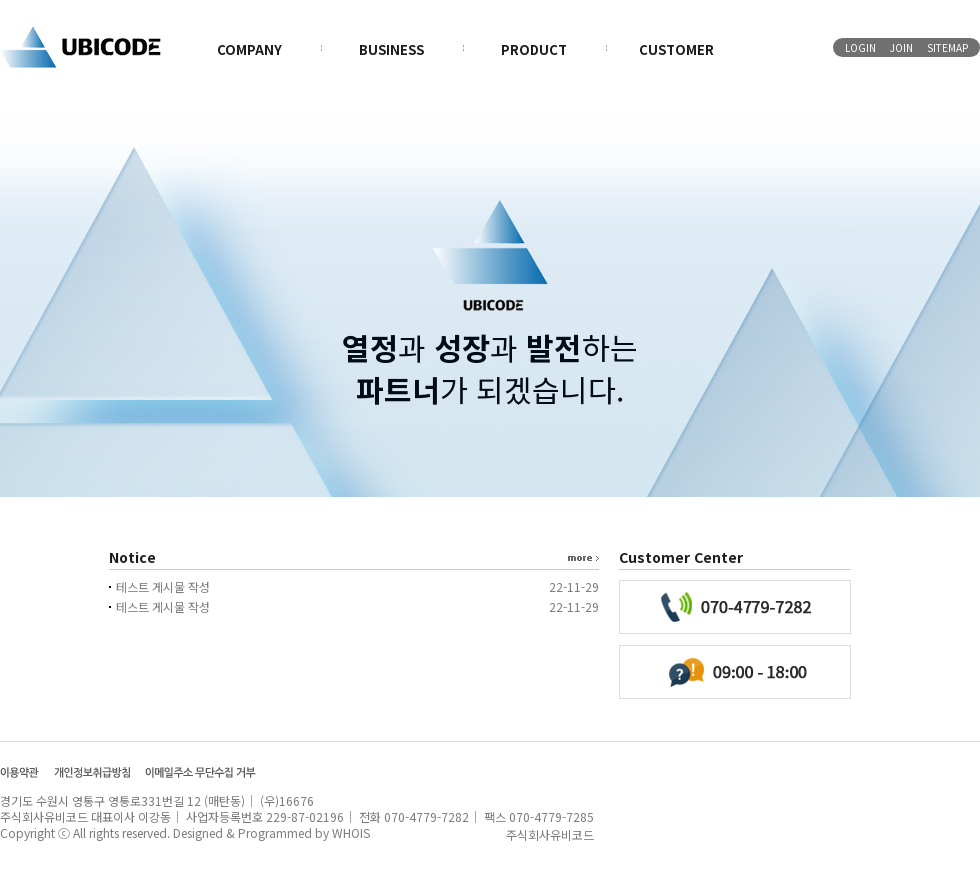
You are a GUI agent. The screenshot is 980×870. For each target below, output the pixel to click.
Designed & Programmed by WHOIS (271, 832)
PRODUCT (534, 49)
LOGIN (860, 47)
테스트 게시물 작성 (163, 586)
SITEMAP (947, 47)
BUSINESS (391, 49)
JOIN (901, 47)
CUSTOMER (676, 49)
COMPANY (249, 49)
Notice (132, 557)
